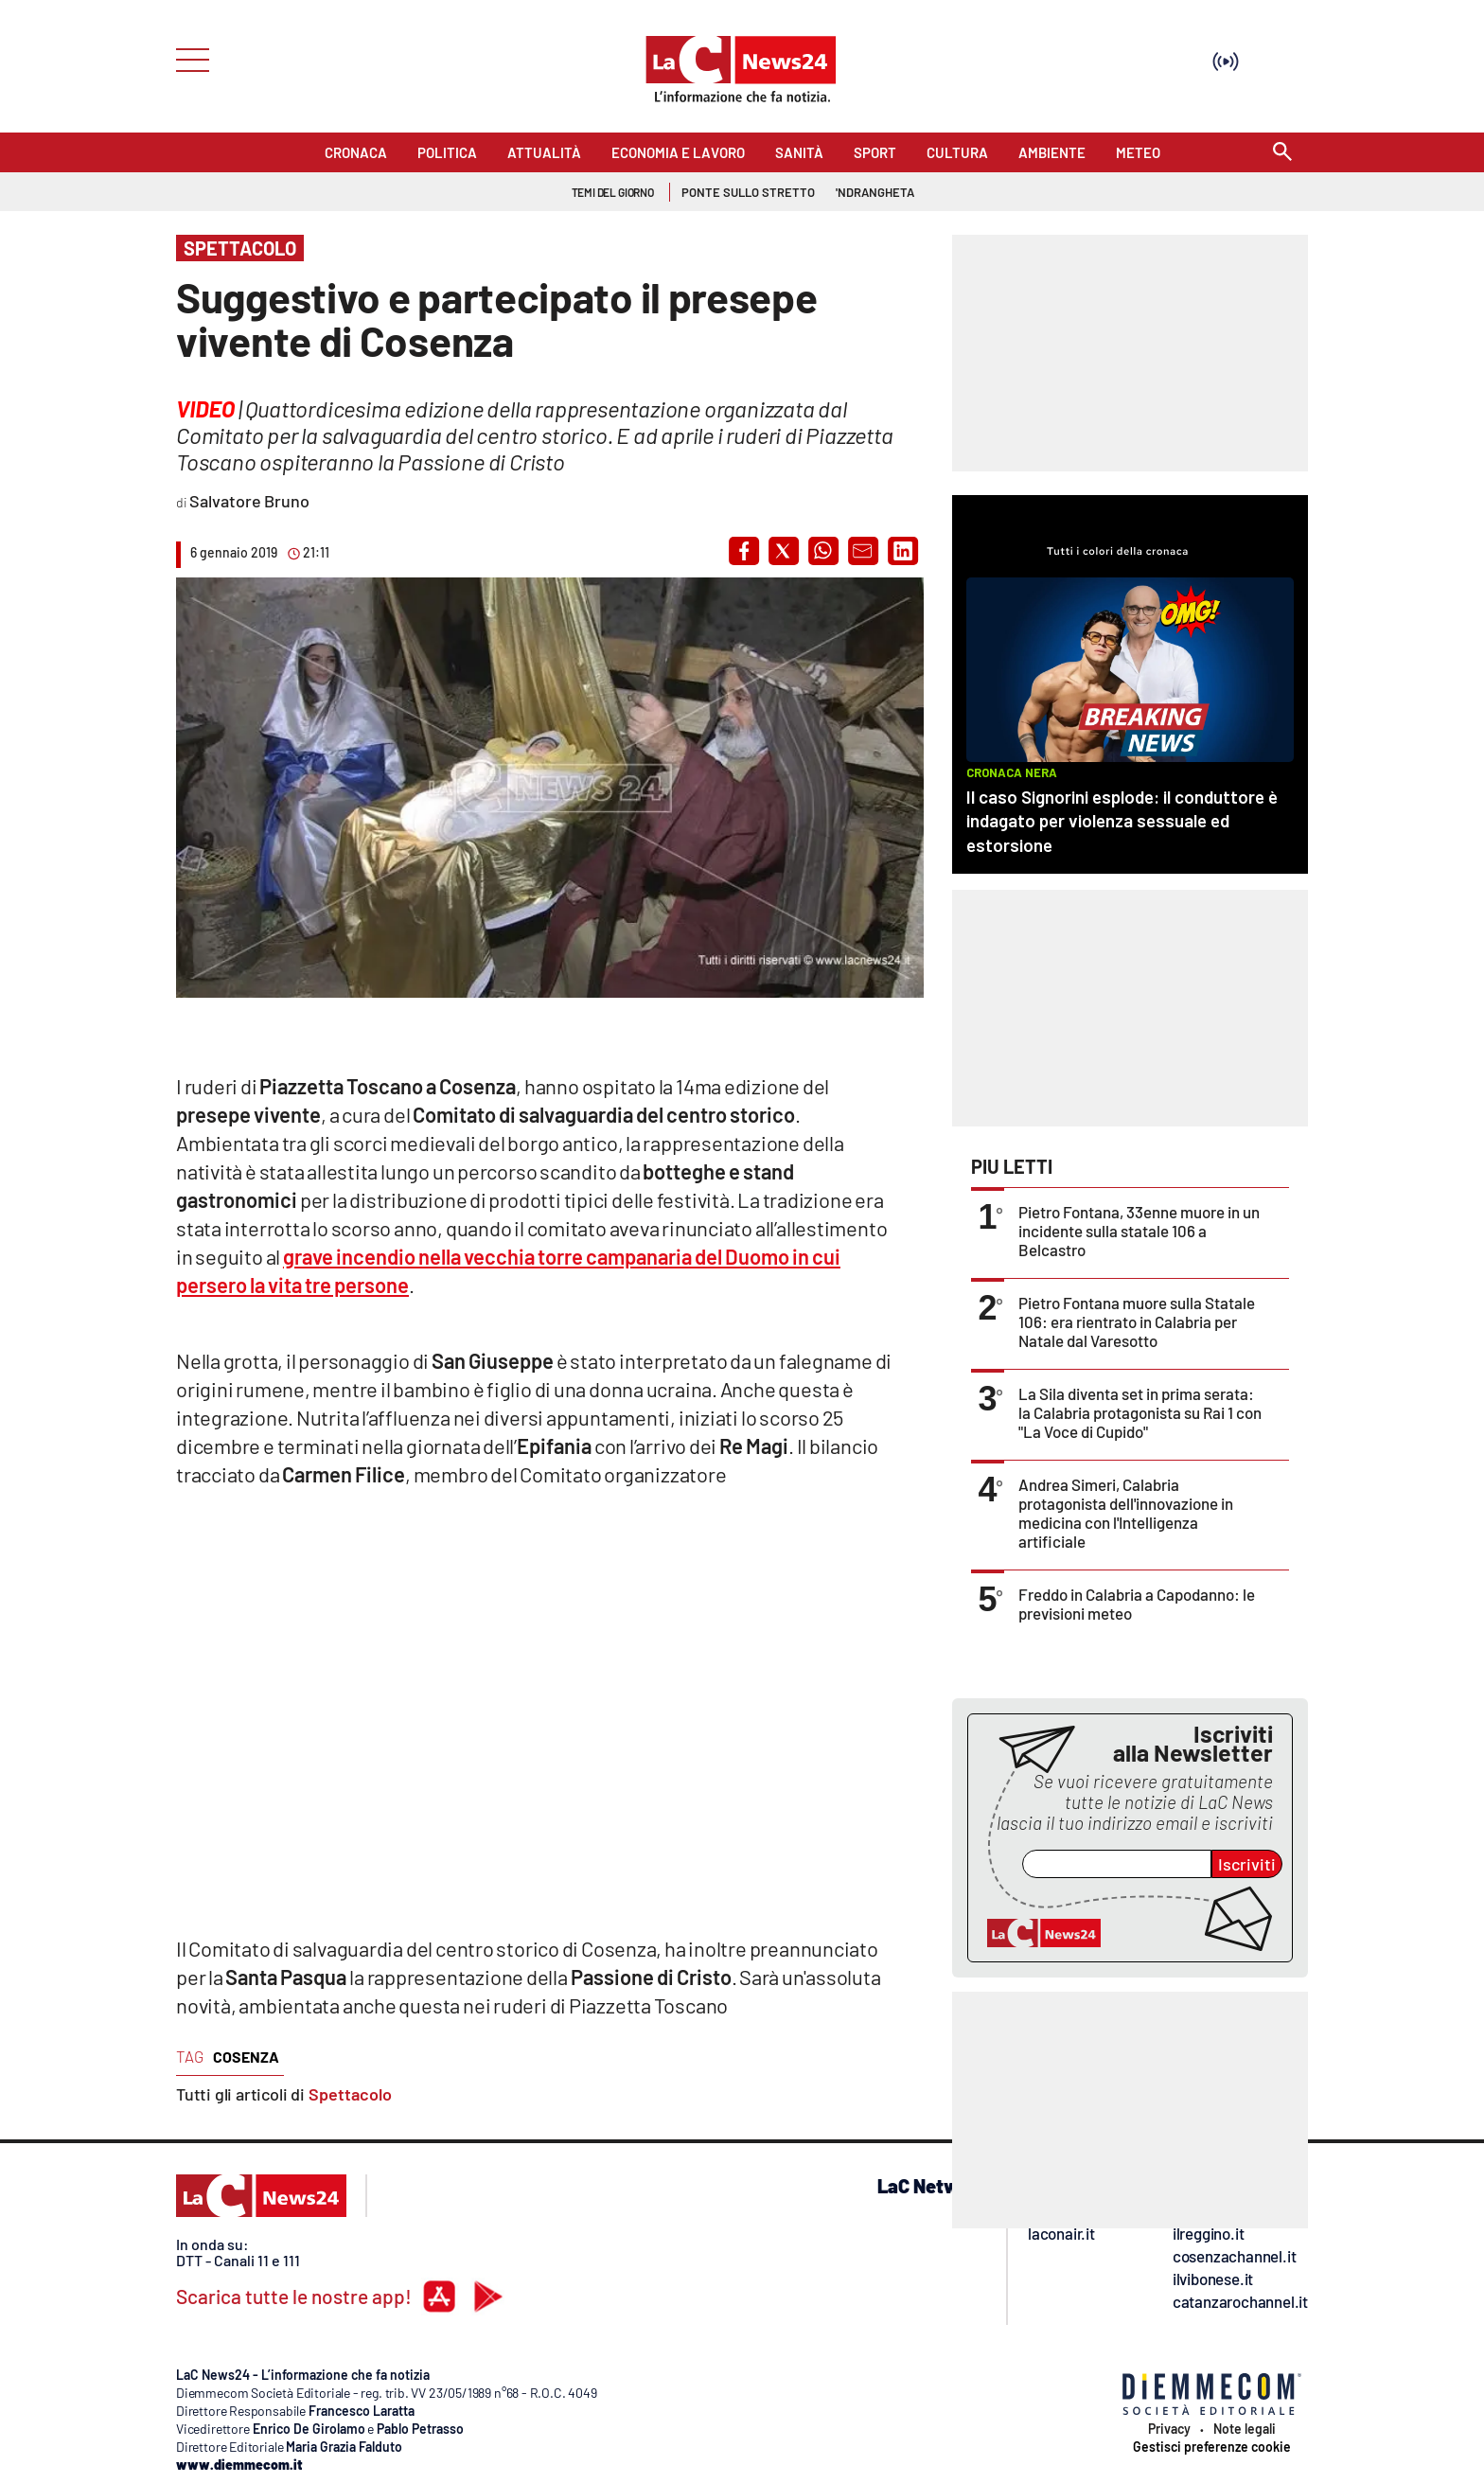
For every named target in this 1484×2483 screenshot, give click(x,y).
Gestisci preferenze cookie (1212, 2447)
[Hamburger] (187, 58)
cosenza (246, 2057)
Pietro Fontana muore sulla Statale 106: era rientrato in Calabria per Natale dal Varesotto (1136, 1321)
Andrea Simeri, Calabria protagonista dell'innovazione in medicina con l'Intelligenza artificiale (1125, 1513)
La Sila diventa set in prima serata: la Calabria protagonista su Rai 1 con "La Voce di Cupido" (1140, 1412)
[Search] (1282, 153)
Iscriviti (1247, 1863)
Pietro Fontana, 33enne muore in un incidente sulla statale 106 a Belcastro (1139, 1230)
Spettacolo (350, 2094)
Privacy (1169, 2429)
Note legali (1244, 2429)
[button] (744, 551)
